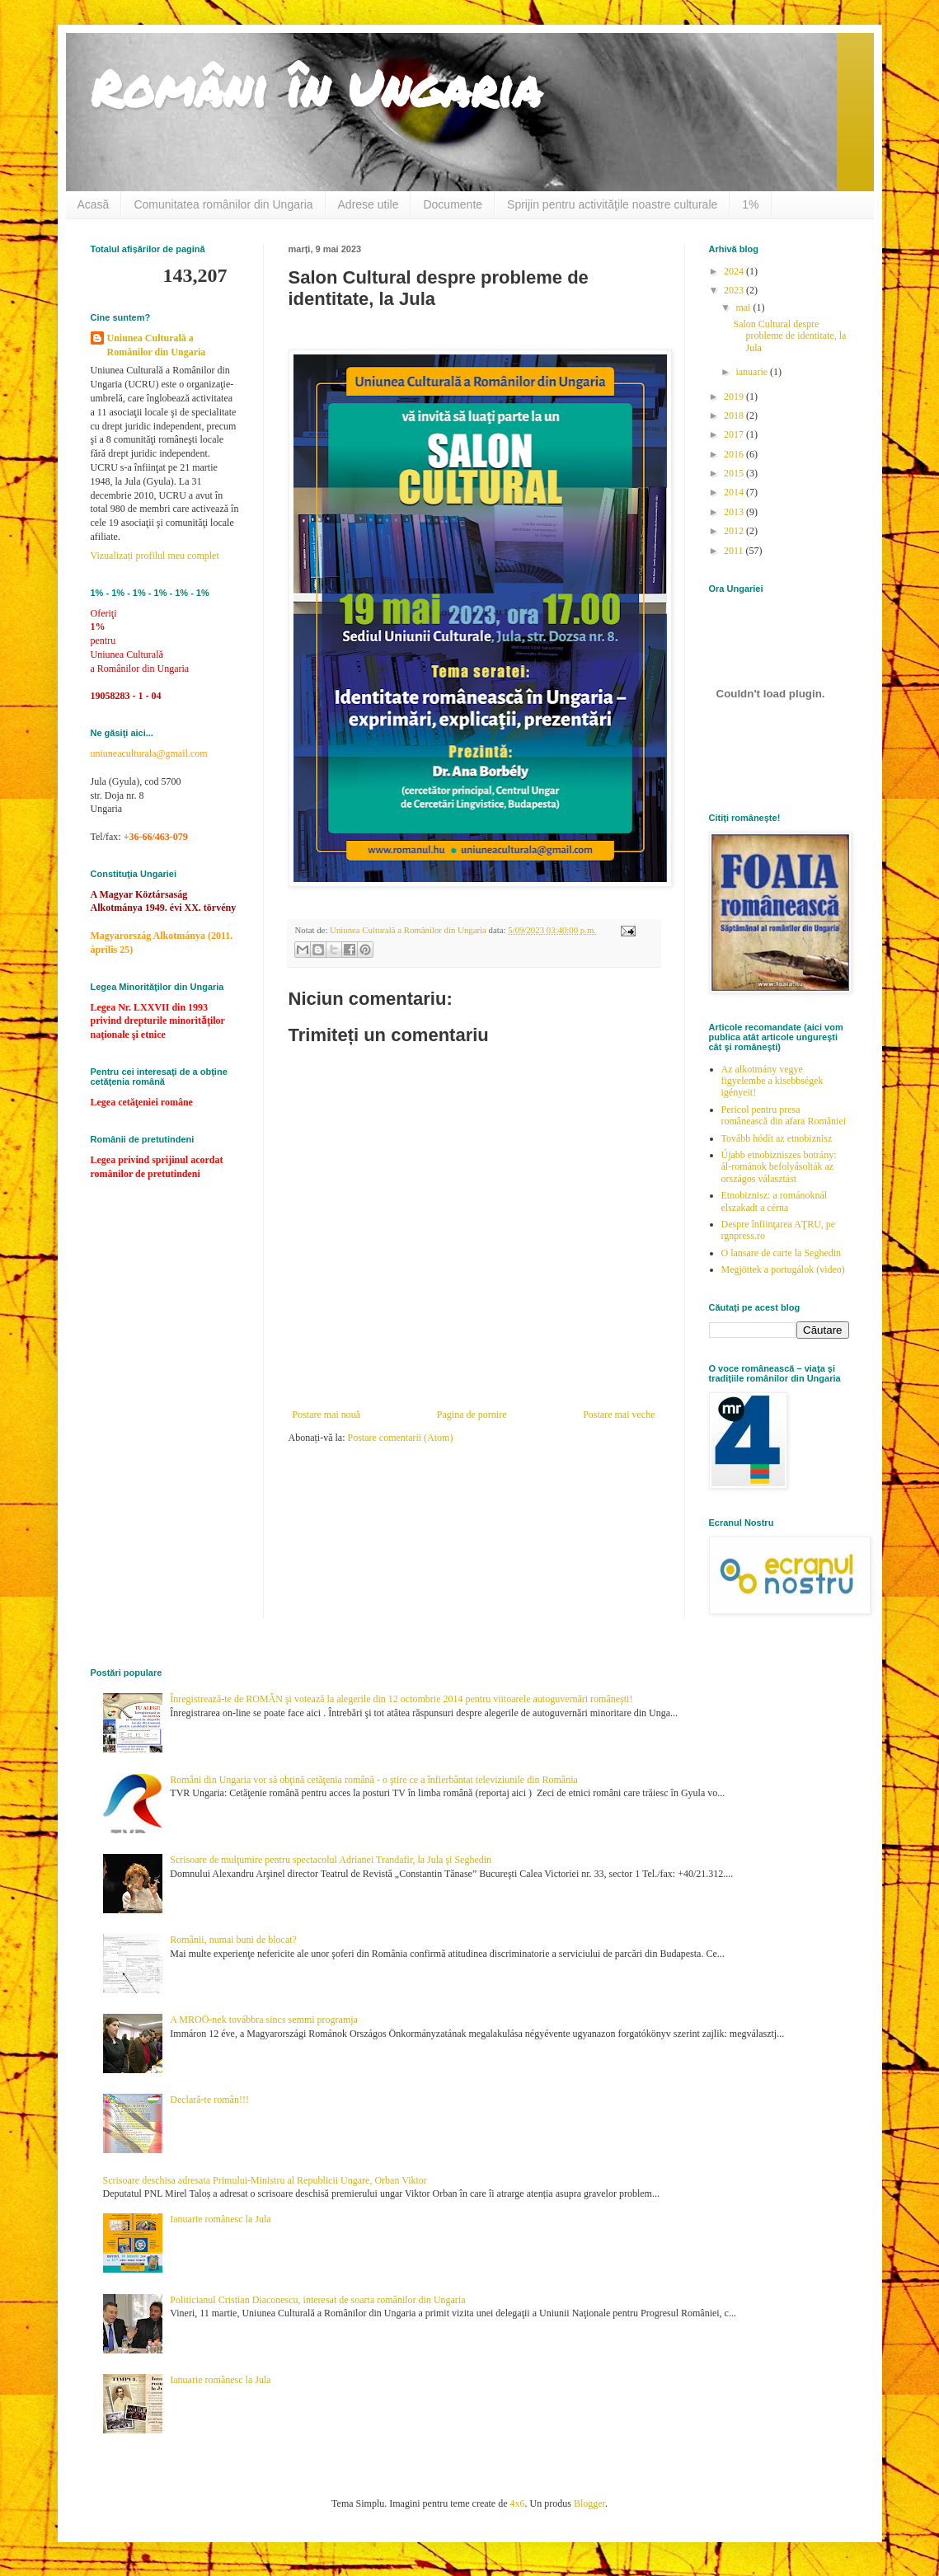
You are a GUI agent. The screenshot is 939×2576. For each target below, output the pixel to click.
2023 (735, 290)
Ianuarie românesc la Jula (220, 2219)
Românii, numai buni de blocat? (233, 1939)
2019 (735, 396)
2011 (735, 550)
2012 (735, 531)
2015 (735, 473)
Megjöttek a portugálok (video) (783, 1269)
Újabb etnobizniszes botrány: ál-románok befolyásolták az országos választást (779, 1167)
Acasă (93, 204)
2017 (735, 434)
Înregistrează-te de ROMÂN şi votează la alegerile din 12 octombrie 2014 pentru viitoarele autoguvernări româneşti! (401, 1699)
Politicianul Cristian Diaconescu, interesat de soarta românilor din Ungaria (317, 2300)
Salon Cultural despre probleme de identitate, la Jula (789, 336)
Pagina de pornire (472, 1414)
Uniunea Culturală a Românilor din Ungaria (156, 345)
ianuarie (752, 372)
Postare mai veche (619, 1414)
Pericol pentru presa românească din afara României (784, 1115)
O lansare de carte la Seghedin (781, 1253)
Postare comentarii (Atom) (400, 1437)
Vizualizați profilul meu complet (155, 555)
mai (744, 307)
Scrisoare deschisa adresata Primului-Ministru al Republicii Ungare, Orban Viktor (265, 2180)
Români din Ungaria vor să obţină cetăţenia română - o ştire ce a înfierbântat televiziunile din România (374, 1779)
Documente (452, 204)
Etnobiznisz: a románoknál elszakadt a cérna (774, 1201)
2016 (735, 454)
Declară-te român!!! (209, 2099)
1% (750, 204)
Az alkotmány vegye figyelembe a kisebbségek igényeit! (772, 1081)
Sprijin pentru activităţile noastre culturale (612, 204)
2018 (735, 415)
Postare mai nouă (327, 1414)
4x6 (517, 2503)
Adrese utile (368, 204)
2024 (735, 271)
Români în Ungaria (316, 87)
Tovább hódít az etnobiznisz (777, 1138)
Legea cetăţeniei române (142, 1102)
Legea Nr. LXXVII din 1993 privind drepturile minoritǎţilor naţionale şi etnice (158, 1021)
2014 (735, 492)
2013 (735, 512)
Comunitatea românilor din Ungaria (223, 204)
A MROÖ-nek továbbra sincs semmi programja (264, 2019)
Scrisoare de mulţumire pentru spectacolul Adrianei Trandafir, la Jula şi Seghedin (330, 1859)
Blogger (589, 2503)
